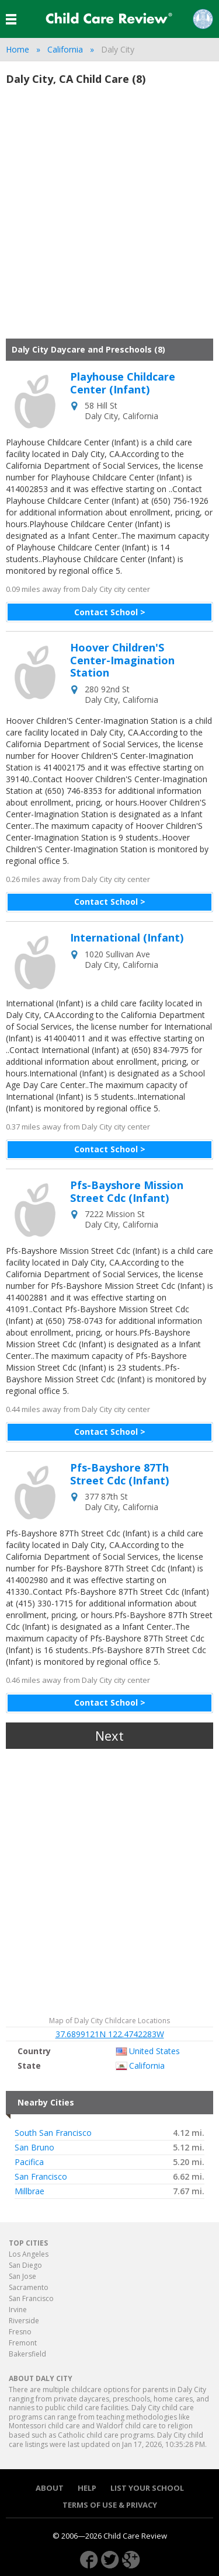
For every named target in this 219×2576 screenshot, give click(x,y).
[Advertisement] (109, 217)
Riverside (24, 2321)
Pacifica (29, 2162)
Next (109, 1735)
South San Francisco (53, 2133)
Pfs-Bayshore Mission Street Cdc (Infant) (126, 1191)
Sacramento (28, 2287)
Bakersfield (27, 2354)
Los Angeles (28, 2254)
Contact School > (109, 612)
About (50, 2488)
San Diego (25, 2265)
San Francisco (41, 2177)
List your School (147, 2488)
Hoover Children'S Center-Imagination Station (122, 660)
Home (17, 49)
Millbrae (29, 2191)
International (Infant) (126, 938)
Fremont (23, 2343)
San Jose (22, 2276)
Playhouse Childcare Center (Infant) (122, 383)
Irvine (18, 2309)
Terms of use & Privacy (109, 2505)
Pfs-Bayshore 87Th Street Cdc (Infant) (119, 1474)
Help (87, 2488)
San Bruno (34, 2147)
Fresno (20, 2332)
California (65, 49)
